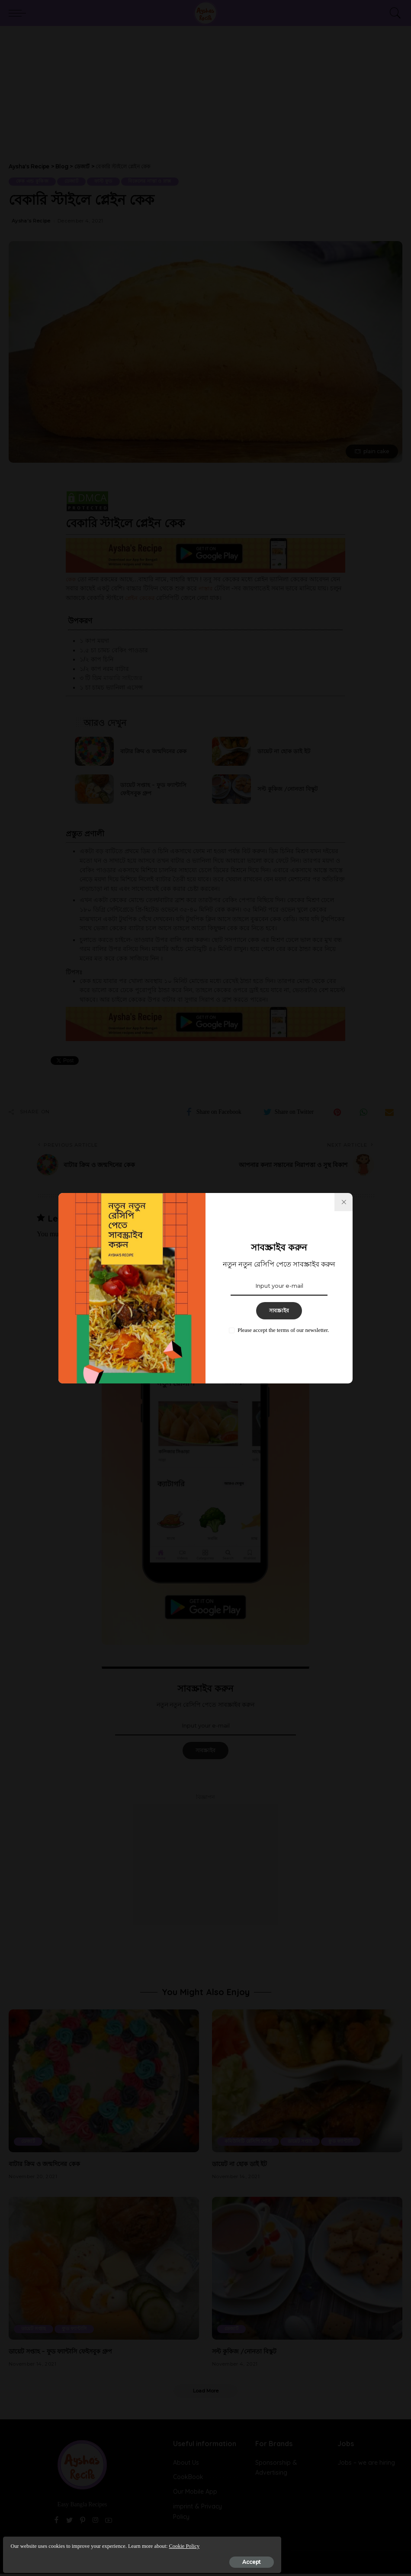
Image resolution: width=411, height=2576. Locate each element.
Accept (105, 2557)
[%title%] (343, 1202)
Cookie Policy (97, 2542)
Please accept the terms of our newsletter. (283, 1330)
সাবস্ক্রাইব (279, 1310)
